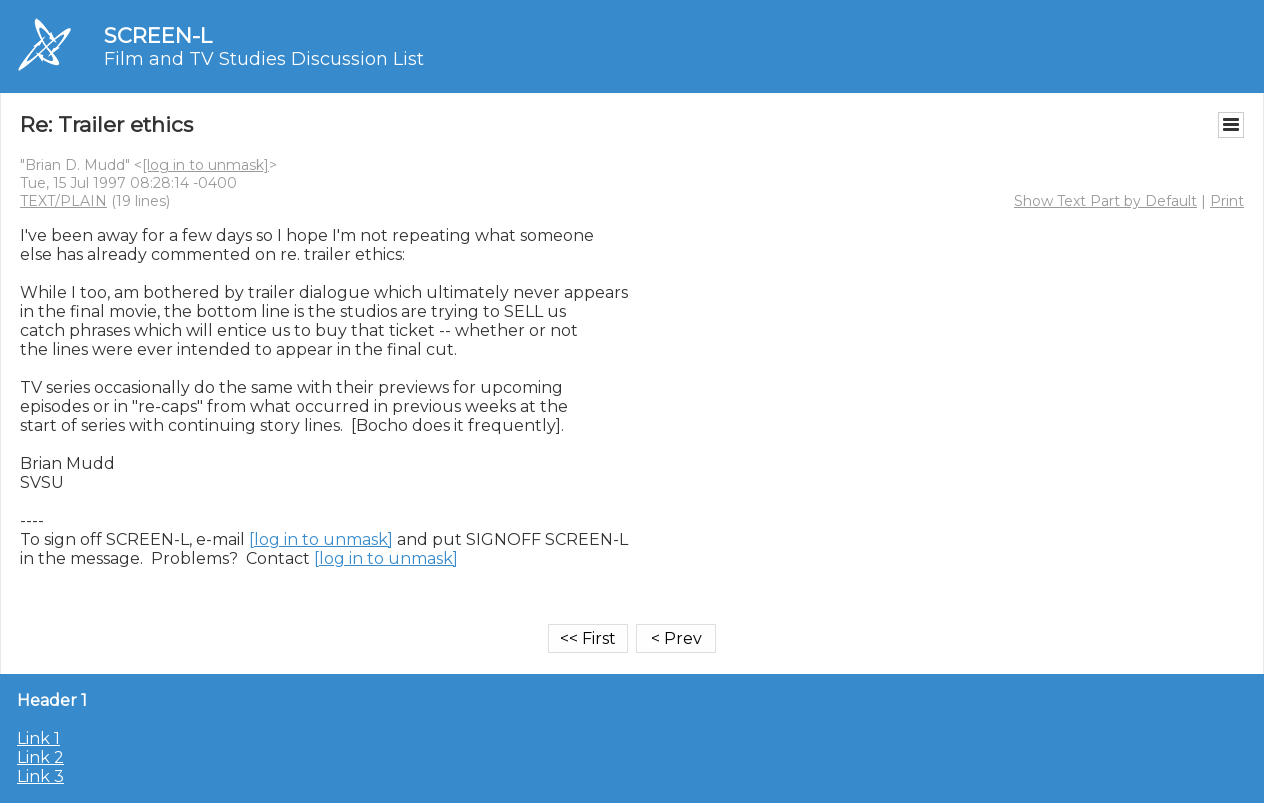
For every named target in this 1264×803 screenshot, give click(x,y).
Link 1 (38, 738)
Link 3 (40, 776)
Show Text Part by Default (1105, 201)
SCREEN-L (158, 35)
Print (1227, 201)
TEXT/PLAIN (63, 201)
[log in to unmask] (205, 165)
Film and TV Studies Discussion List (264, 59)
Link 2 (40, 757)
